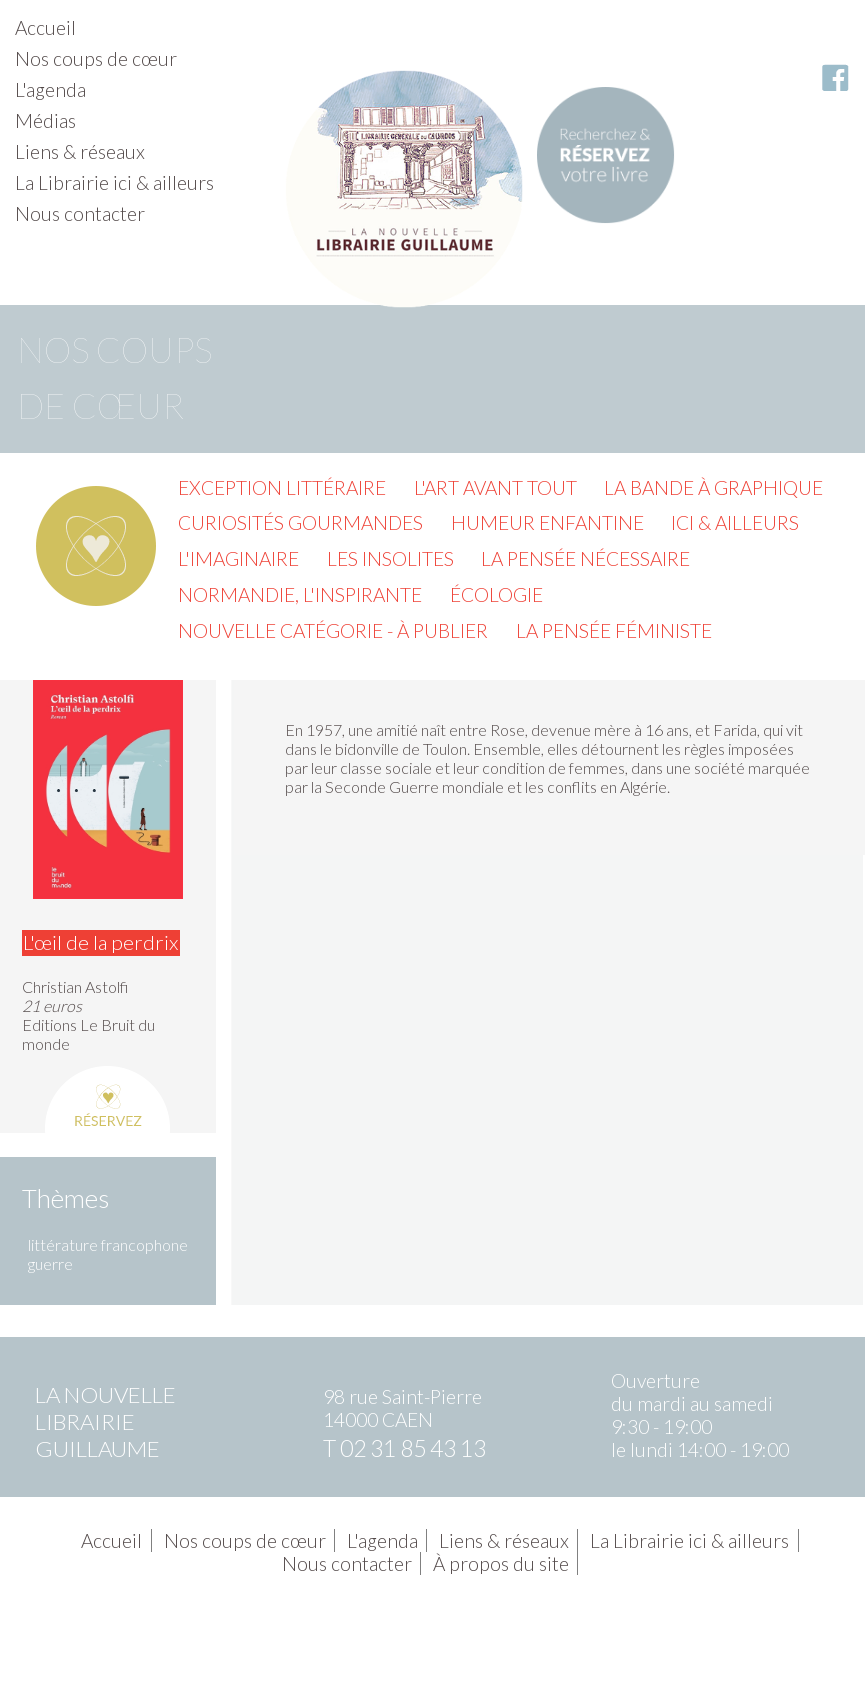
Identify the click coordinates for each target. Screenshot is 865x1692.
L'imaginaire (238, 558)
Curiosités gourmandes (300, 522)
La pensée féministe (614, 630)
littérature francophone (108, 1244)
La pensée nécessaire (585, 558)
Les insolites (390, 558)
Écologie (496, 594)
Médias (45, 120)
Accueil (45, 27)
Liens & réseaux (80, 151)
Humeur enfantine (547, 522)
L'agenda (50, 89)
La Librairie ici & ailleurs (114, 182)
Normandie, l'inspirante (300, 594)
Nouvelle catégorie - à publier (333, 630)
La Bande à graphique (713, 487)
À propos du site (501, 1563)
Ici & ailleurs (735, 522)
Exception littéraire (282, 487)
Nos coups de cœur (96, 58)
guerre (50, 1263)
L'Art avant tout (495, 487)
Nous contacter (80, 213)
